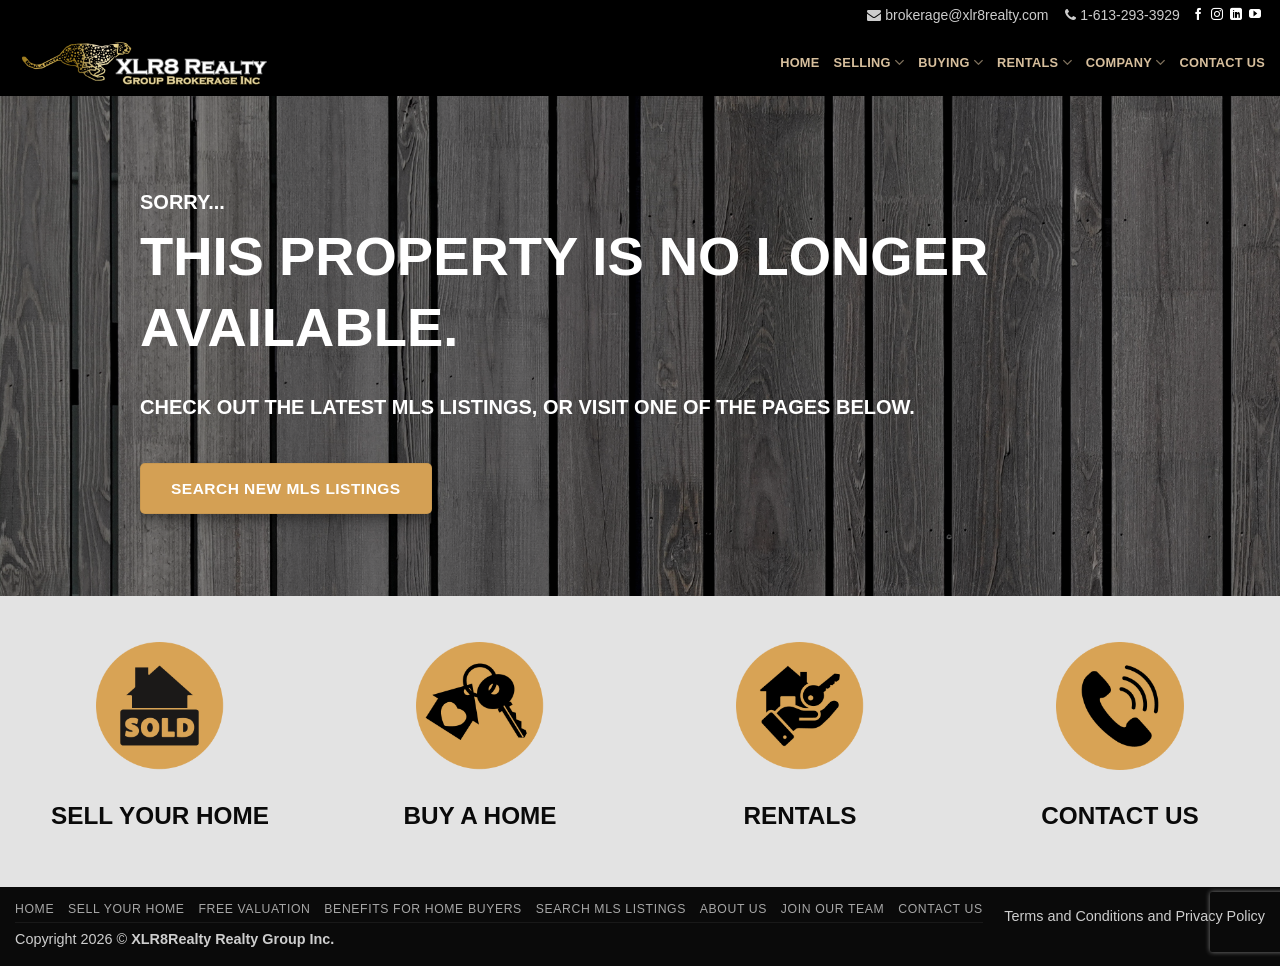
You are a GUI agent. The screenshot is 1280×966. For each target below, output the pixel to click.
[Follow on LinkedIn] (1236, 15)
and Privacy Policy (1206, 916)
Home (799, 62)
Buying (950, 62)
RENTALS (800, 815)
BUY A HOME (480, 815)
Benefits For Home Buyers (423, 909)
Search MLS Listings (611, 909)
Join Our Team (833, 909)
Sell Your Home (126, 909)
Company (1126, 62)
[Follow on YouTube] (1255, 15)
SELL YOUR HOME (160, 815)
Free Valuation (254, 909)
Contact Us (1223, 62)
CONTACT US (1119, 815)
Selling (869, 62)
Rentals (1034, 62)
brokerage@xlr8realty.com (957, 15)
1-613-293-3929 (1122, 15)
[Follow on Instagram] (1217, 15)
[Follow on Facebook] (1198, 15)
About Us (733, 909)
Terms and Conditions (1075, 916)
